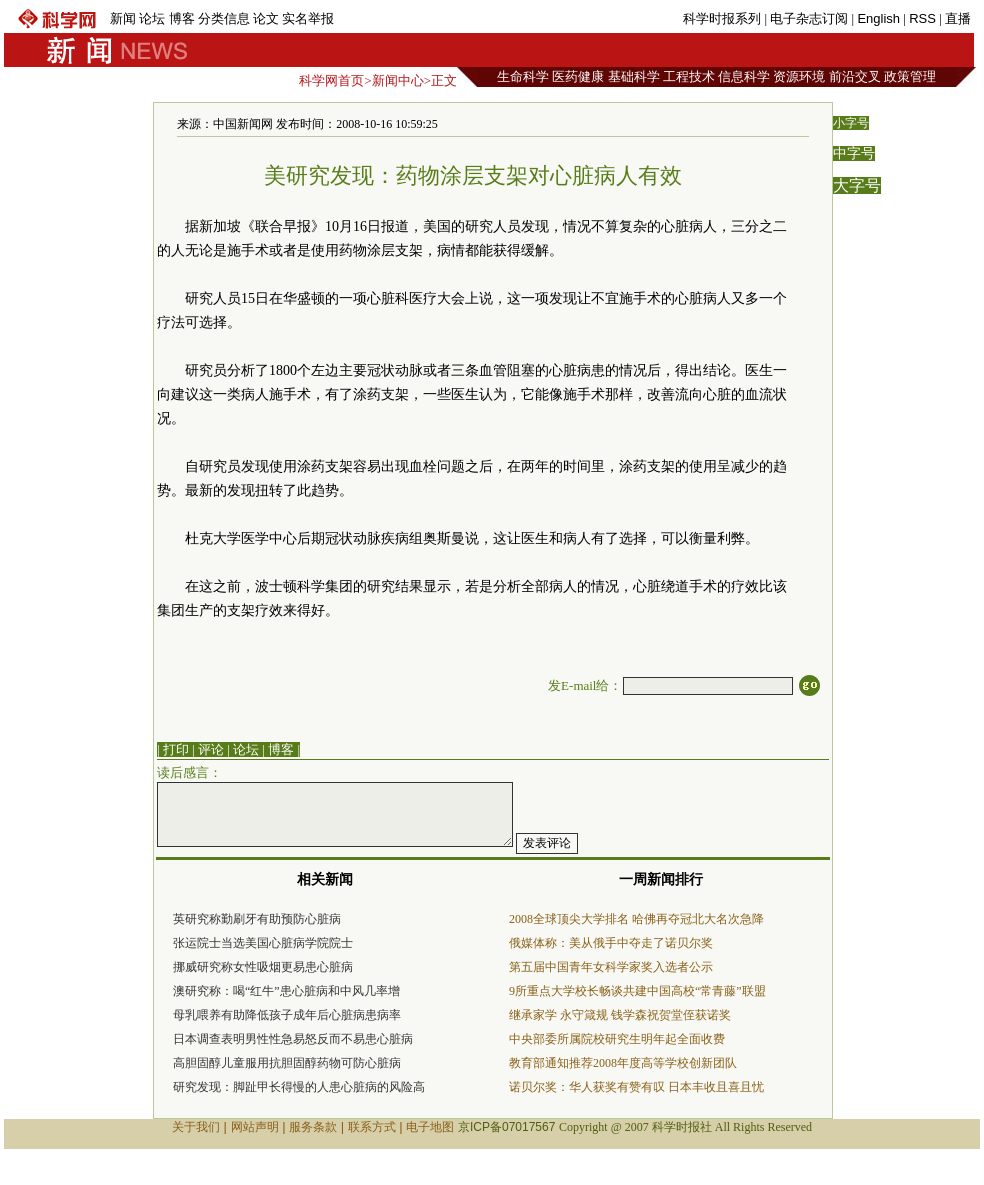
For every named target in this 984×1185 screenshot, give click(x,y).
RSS (922, 18)
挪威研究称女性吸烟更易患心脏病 (263, 967)
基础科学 (634, 76)
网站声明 (255, 1127)
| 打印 (173, 749)
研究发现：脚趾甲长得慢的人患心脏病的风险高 (299, 1087)
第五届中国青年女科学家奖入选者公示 (611, 967)
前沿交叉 (855, 76)
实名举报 (308, 18)
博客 (182, 18)
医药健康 (578, 76)
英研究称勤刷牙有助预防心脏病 (257, 919)
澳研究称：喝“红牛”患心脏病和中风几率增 (286, 991)
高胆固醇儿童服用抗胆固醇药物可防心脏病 (287, 1063)
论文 (266, 18)
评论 (211, 749)
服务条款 (313, 1127)
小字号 (851, 123)
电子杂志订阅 (809, 18)
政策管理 (910, 76)
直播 (958, 18)
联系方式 (372, 1127)
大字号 (857, 185)
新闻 (123, 18)
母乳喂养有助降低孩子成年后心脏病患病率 (287, 1015)
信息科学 (744, 76)
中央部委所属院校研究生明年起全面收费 (617, 1039)
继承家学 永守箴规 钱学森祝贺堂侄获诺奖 (620, 1015)
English (878, 18)
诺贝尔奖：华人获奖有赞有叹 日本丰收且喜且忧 (636, 1087)
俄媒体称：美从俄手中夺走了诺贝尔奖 (611, 943)
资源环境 (799, 76)
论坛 (152, 18)
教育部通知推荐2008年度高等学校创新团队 (623, 1063)
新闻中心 (398, 80)
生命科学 (523, 76)
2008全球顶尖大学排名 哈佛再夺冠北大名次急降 (636, 919)
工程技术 (689, 76)
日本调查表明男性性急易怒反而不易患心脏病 (293, 1039)
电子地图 (430, 1127)
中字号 (854, 153)
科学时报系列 (722, 18)
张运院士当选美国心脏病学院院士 (263, 943)
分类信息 (224, 18)
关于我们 (196, 1127)
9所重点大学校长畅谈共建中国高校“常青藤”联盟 (637, 991)
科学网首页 (331, 80)
